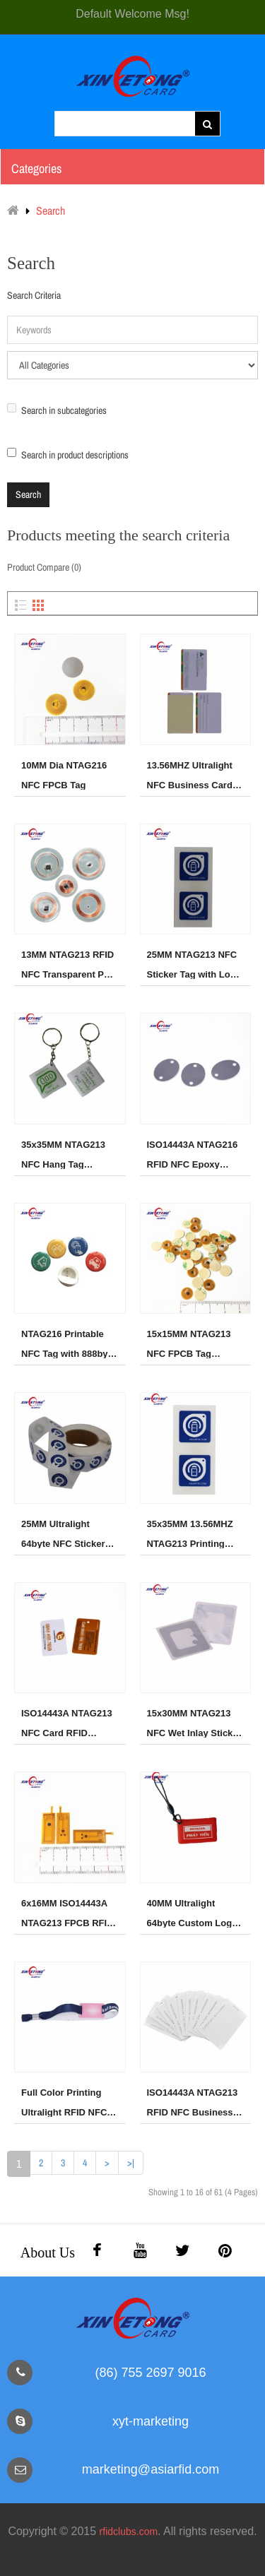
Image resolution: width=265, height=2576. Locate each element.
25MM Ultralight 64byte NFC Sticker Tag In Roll (63, 1533)
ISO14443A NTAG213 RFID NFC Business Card (192, 2102)
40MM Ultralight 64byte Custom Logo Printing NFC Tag (192, 1913)
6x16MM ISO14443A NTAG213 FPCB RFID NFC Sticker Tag (67, 1913)
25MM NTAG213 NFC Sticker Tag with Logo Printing (194, 964)
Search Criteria (34, 295)
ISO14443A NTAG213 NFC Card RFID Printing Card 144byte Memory (68, 1723)
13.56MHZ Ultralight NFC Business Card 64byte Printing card (191, 775)
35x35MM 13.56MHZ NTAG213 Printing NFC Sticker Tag (190, 1533)
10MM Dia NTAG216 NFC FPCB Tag (64, 775)
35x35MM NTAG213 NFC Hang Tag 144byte (63, 1154)
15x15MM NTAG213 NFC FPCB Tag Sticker (189, 1343)
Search (50, 210)
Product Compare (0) (44, 567)
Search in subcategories (57, 410)
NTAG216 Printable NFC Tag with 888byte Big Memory (68, 1343)
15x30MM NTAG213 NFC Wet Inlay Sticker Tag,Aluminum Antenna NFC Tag (194, 1723)
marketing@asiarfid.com (150, 2469)
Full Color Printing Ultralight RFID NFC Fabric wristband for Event (65, 2102)
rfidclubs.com (129, 2531)
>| (130, 2162)
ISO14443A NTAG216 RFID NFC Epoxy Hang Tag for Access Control (192, 1154)
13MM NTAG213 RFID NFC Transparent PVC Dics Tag (69, 964)
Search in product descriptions (68, 454)
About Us (47, 2252)
